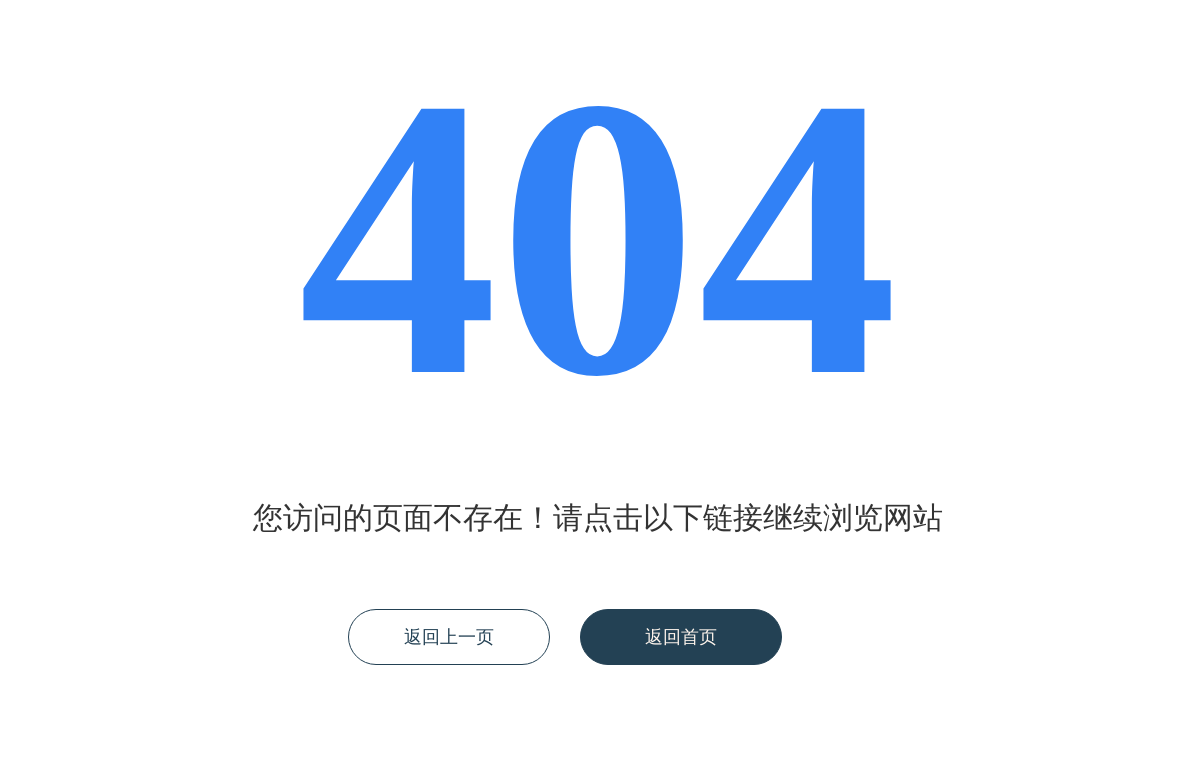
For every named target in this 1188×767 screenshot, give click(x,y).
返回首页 (681, 637)
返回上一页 (449, 637)
